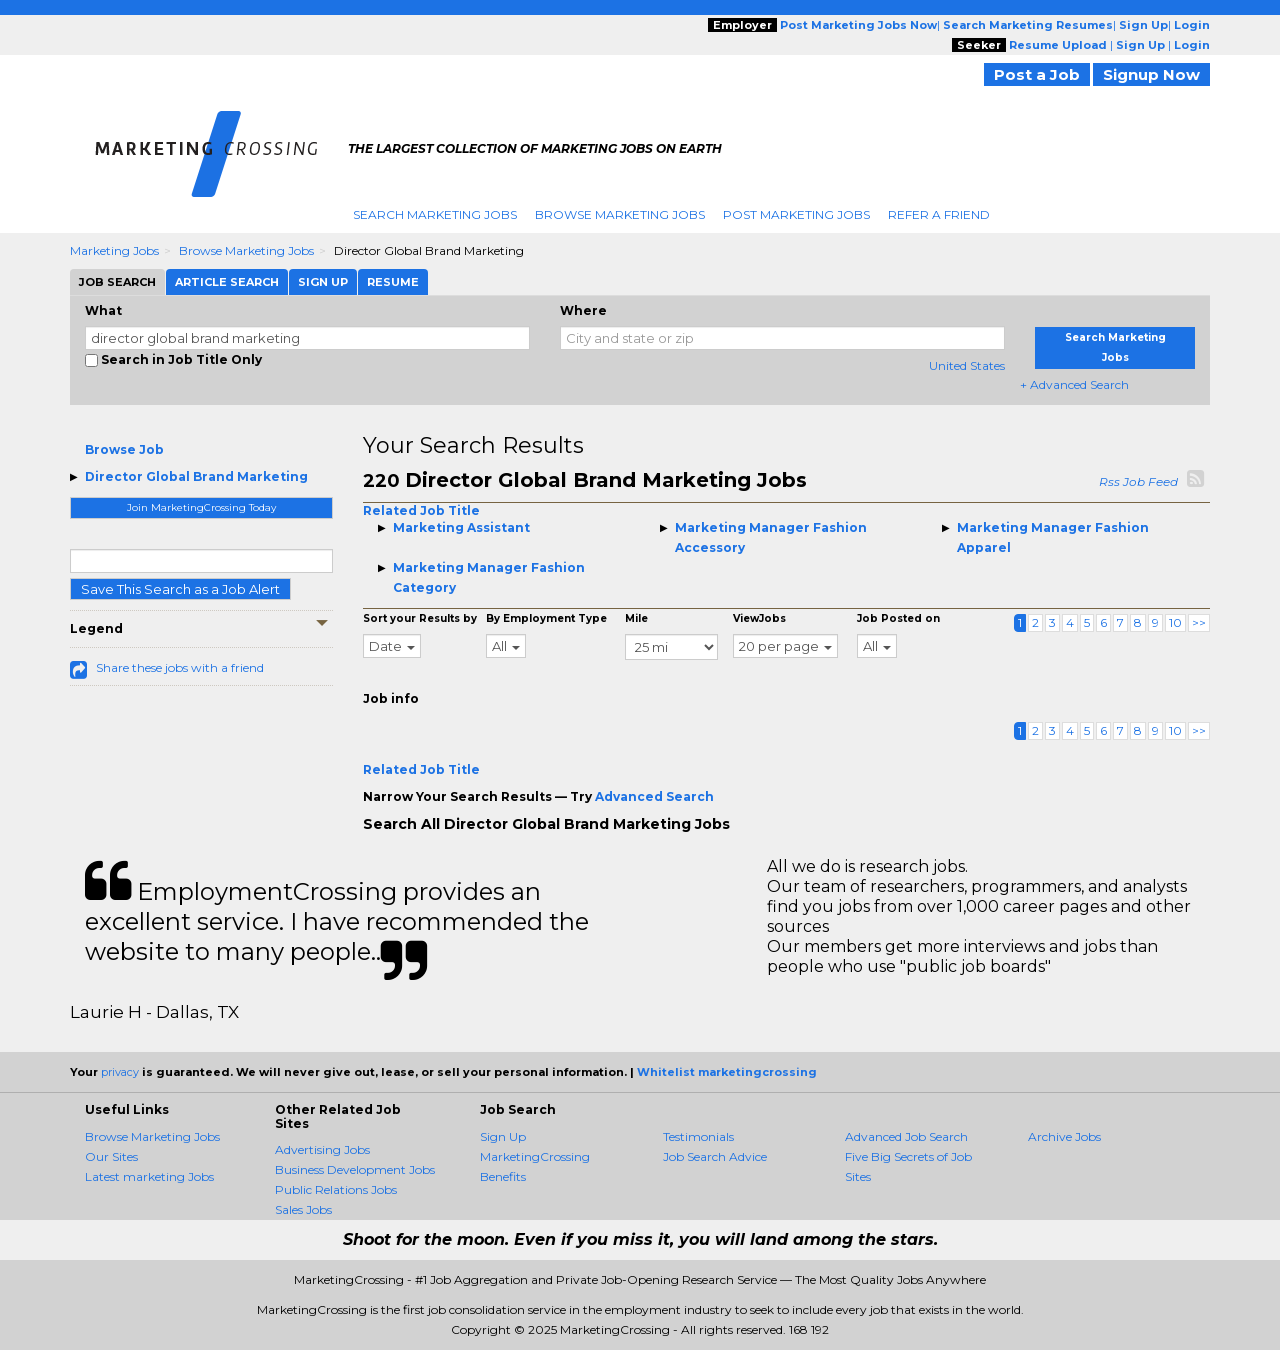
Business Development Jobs (355, 1169)
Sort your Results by (420, 618)
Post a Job (1037, 74)
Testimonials (698, 1136)
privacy (120, 1072)
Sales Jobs (303, 1209)
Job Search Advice (715, 1156)
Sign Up (503, 1136)
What (103, 310)
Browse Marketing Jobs (620, 214)
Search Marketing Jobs (435, 214)
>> (1199, 622)
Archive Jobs (1064, 1136)
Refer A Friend (939, 214)
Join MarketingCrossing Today (201, 507)
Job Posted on (898, 618)
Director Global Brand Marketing (196, 476)
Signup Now (1151, 74)
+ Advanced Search (1074, 384)
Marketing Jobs (114, 250)
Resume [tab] (393, 282)
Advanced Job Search (906, 1136)
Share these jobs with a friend (180, 667)
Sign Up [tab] (323, 282)
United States (967, 365)
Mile (636, 618)
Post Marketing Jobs (796, 214)
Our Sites (111, 1156)
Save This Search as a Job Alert (180, 589)
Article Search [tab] (227, 282)
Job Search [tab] (117, 282)
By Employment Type (546, 618)
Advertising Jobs (322, 1149)
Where (583, 310)
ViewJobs (759, 618)
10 (1175, 622)
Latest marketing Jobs (149, 1176)
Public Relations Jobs (336, 1189)
